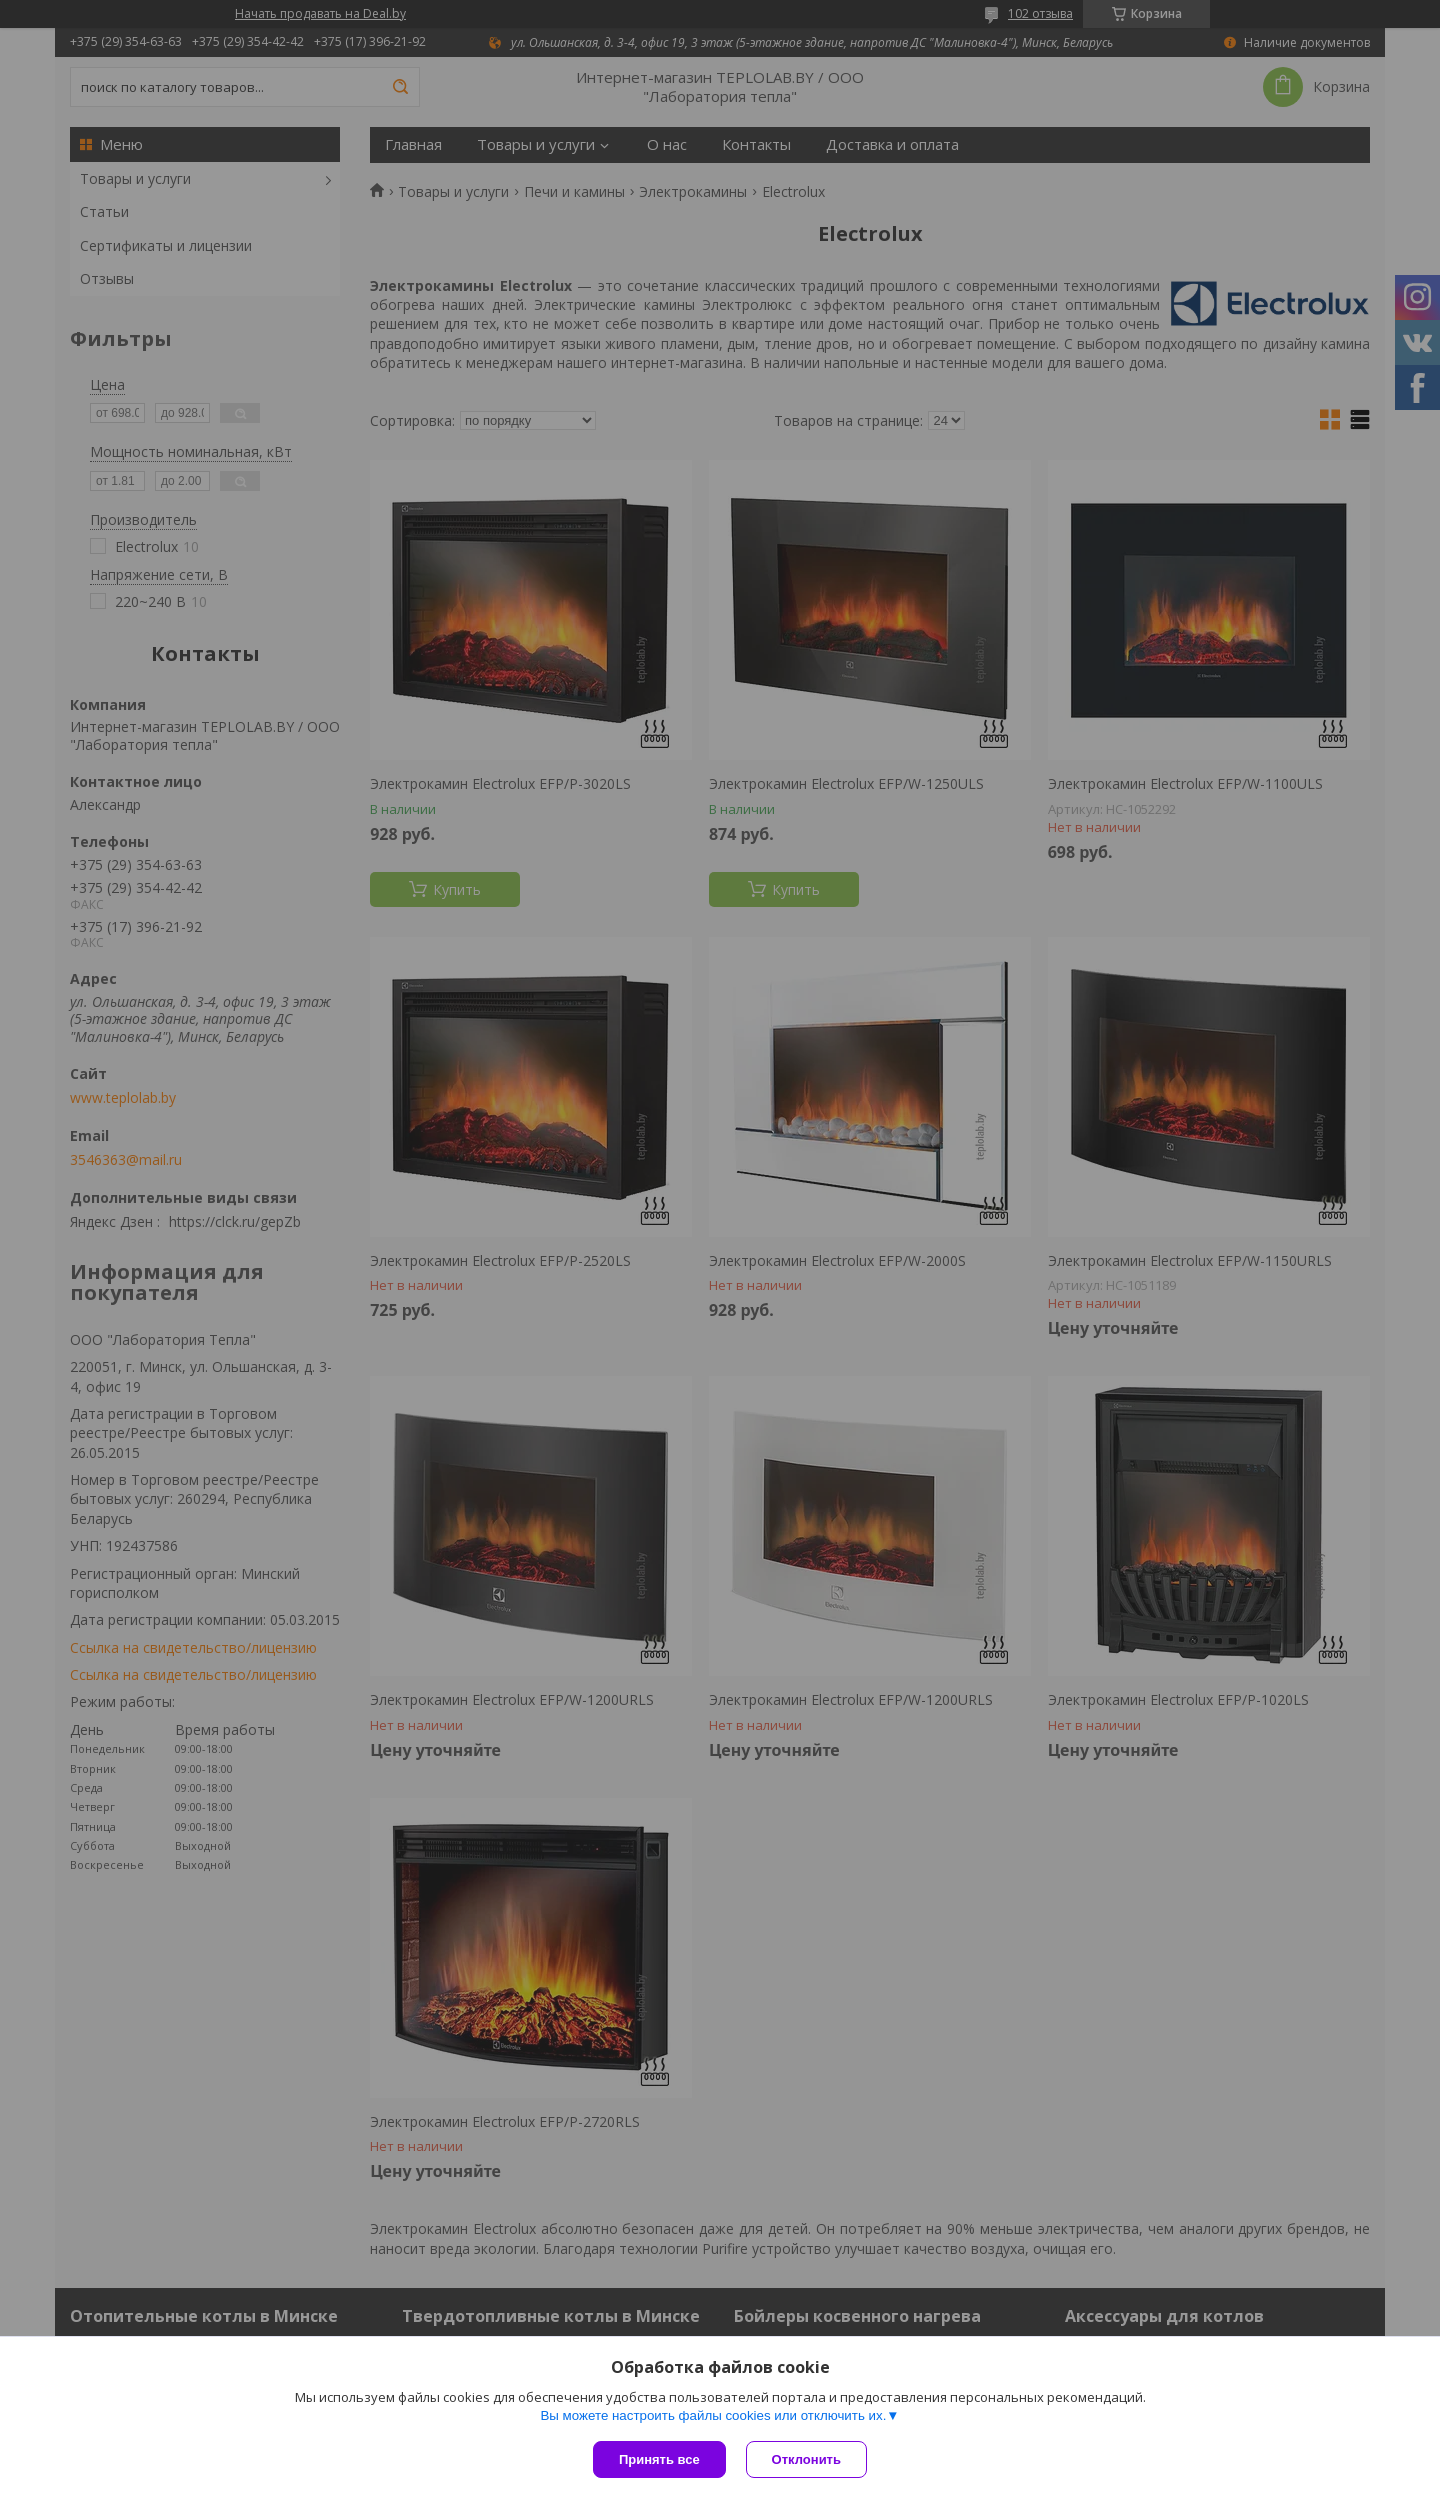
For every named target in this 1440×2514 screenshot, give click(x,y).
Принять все (659, 2459)
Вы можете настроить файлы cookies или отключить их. (713, 2415)
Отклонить (806, 2459)
